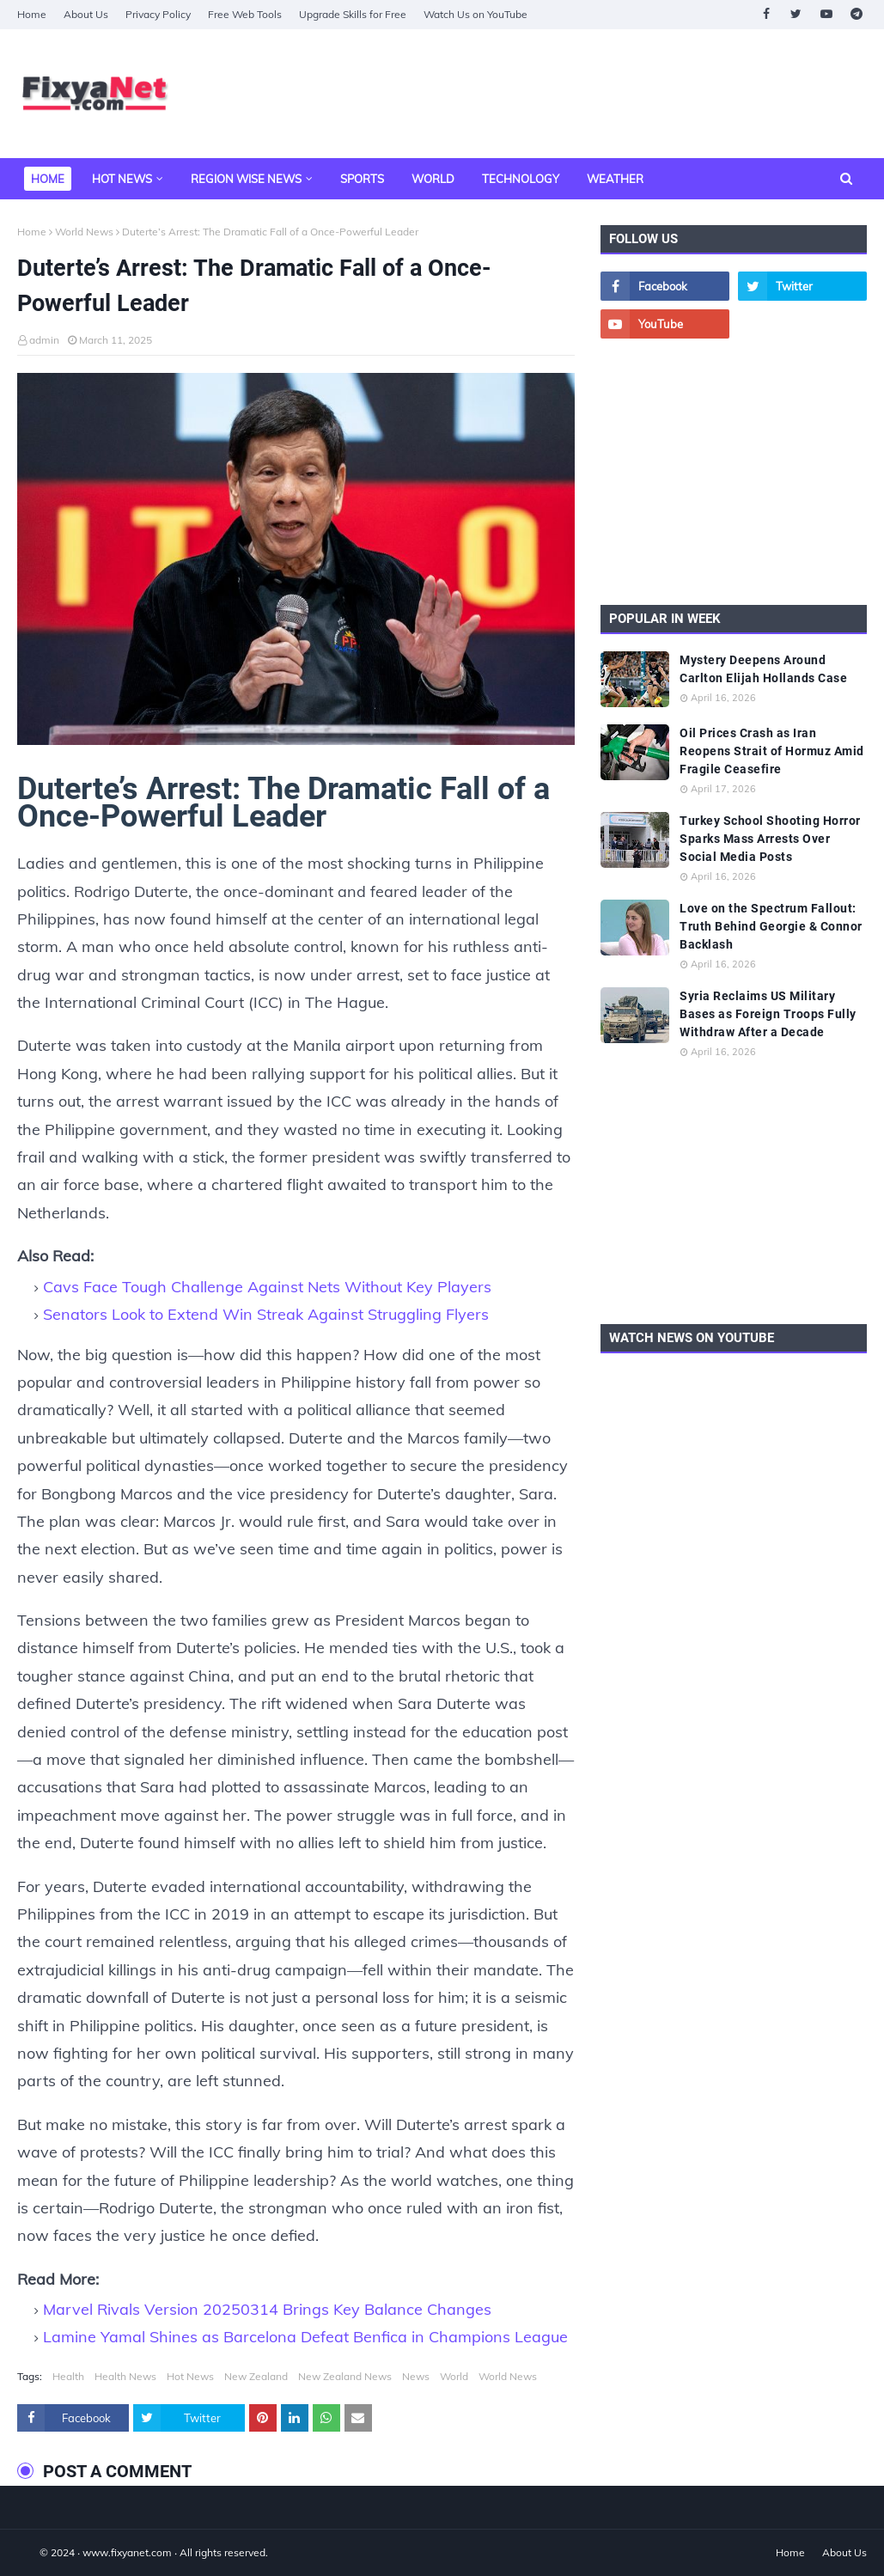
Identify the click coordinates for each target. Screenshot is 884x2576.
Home (31, 14)
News (416, 2376)
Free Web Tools (245, 14)
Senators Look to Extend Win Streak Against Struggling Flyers (266, 1314)
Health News (125, 2376)
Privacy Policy (158, 14)
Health (68, 2376)
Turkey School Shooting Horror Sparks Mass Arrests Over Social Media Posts (770, 839)
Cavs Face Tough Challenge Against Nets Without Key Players (267, 1287)
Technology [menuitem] (520, 179)
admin (44, 339)
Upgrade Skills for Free (352, 14)
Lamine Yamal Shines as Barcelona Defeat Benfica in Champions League (305, 2337)
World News (84, 231)
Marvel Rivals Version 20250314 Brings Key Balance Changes (267, 2309)
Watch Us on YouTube (475, 14)
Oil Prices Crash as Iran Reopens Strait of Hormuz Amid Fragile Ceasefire (772, 751)
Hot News (190, 2376)
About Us (86, 14)
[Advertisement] (734, 471)
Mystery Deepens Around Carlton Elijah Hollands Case (763, 669)
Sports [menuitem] (362, 179)
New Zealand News (345, 2376)
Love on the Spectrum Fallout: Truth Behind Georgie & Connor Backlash (771, 926)
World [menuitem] (433, 179)
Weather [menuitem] (615, 179)
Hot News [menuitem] (122, 179)
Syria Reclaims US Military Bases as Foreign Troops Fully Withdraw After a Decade (768, 1014)
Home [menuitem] (47, 179)
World (454, 2376)
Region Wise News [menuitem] (246, 179)
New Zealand (256, 2376)
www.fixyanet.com (127, 2552)
